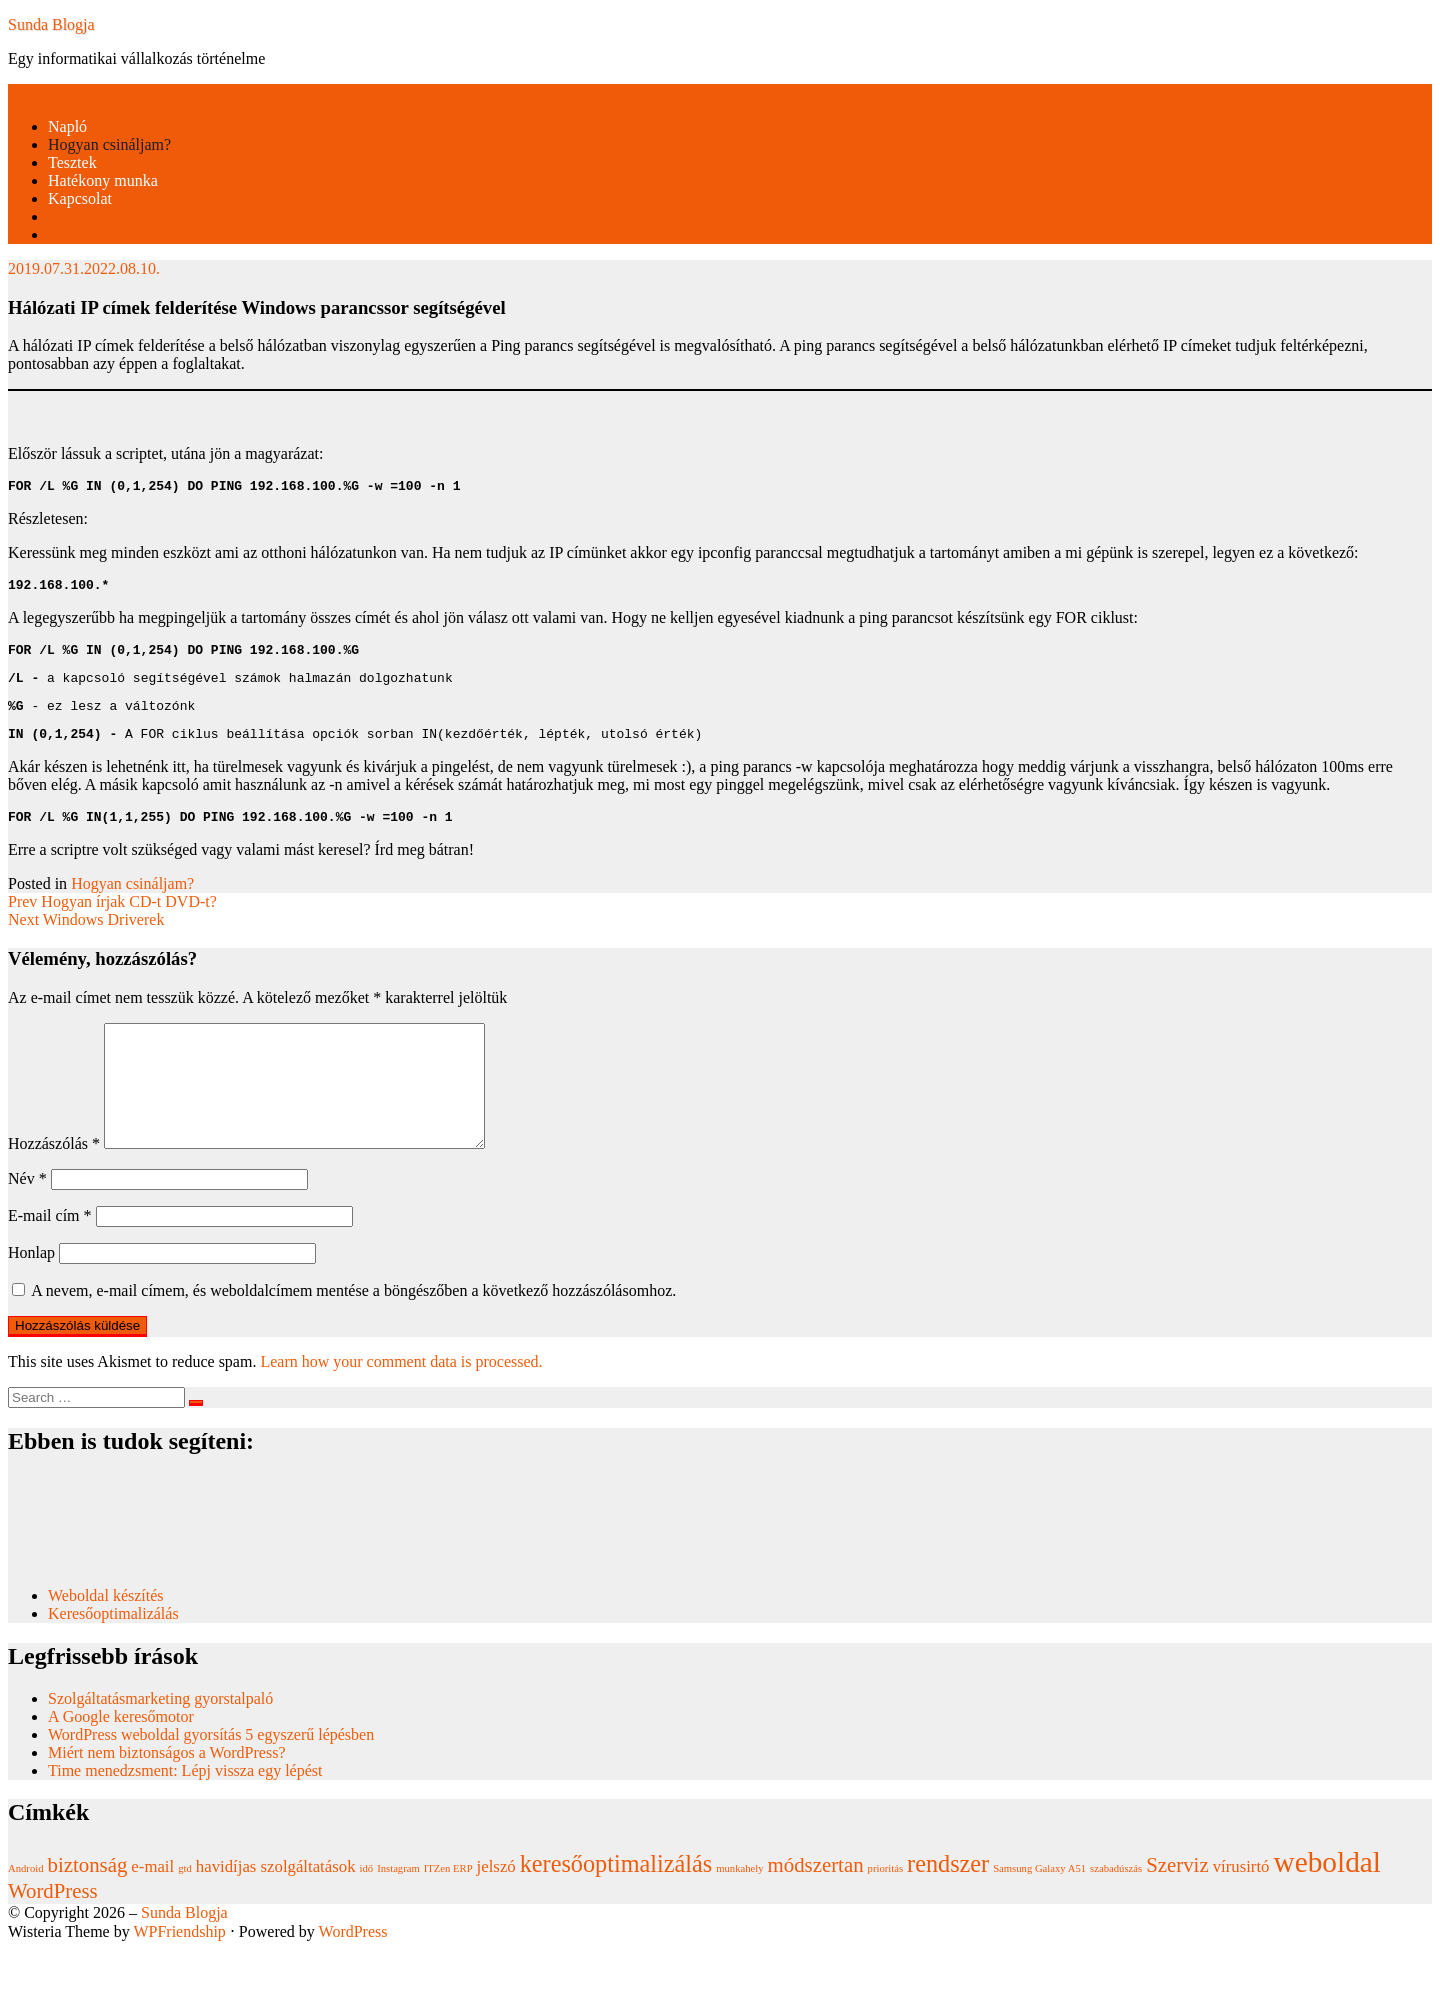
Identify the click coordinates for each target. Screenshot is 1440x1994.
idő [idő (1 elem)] (367, 1913)
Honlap (31, 1297)
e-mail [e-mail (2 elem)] (152, 1911)
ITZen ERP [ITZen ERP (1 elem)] (448, 1913)
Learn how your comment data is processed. (401, 1406)
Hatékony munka (103, 180)
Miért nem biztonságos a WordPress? (166, 1797)
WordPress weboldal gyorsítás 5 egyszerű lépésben (211, 1779)
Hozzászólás (54, 1188)
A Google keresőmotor (121, 1761)
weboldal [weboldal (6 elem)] (1327, 1907)
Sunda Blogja (51, 24)
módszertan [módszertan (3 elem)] (816, 1910)
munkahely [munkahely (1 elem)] (739, 1913)
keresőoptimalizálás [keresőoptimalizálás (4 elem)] (616, 1908)
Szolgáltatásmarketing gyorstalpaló (162, 1743)
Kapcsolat (80, 198)
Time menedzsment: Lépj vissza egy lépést (185, 1815)
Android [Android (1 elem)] (26, 1913)
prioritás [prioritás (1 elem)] (886, 1913)
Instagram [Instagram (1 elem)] (398, 1913)
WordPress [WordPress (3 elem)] (53, 1936)
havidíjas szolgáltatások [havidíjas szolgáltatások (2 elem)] (276, 1911)
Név (27, 1223)
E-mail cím (50, 1260)
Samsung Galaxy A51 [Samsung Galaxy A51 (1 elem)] (1039, 1913)
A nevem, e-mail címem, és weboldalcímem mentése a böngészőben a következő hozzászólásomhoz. (353, 1335)
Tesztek (72, 162)
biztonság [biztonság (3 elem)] (88, 1910)
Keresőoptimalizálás (113, 1658)
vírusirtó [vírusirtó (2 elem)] (1241, 1911)
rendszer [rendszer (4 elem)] (948, 1908)
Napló (67, 126)
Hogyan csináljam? (109, 144)
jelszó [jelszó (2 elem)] (496, 1911)
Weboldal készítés (108, 1640)
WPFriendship (179, 1976)
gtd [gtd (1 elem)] (185, 1913)
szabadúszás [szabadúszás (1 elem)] (1116, 1913)
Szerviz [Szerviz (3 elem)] (1177, 1910)
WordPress (353, 1976)
